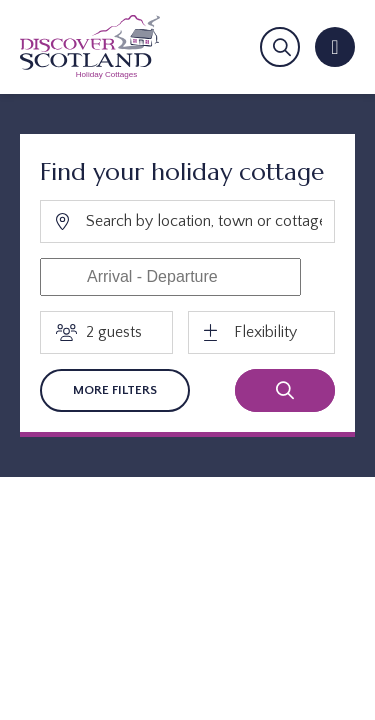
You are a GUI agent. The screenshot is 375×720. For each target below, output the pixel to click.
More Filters (115, 390)
